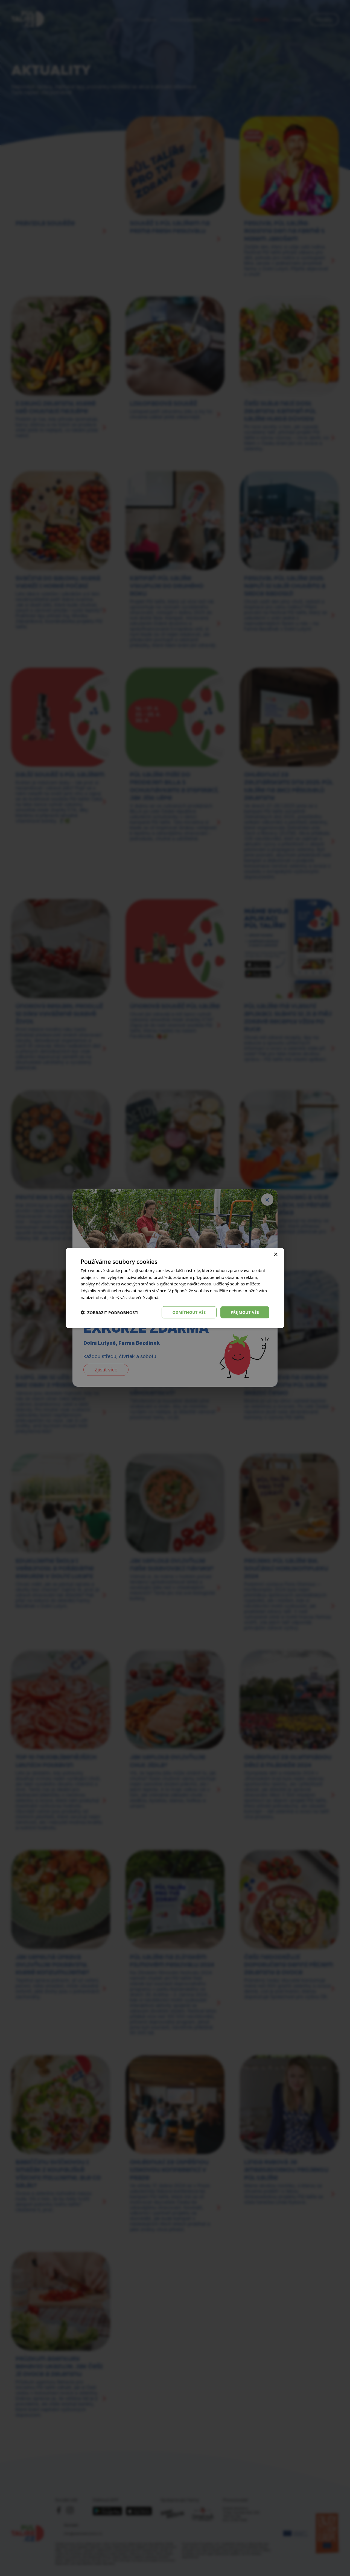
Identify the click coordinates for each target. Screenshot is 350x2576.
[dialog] (175, 1288)
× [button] (275, 1254)
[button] (110, 1312)
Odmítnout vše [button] (189, 1312)
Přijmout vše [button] (245, 1312)
